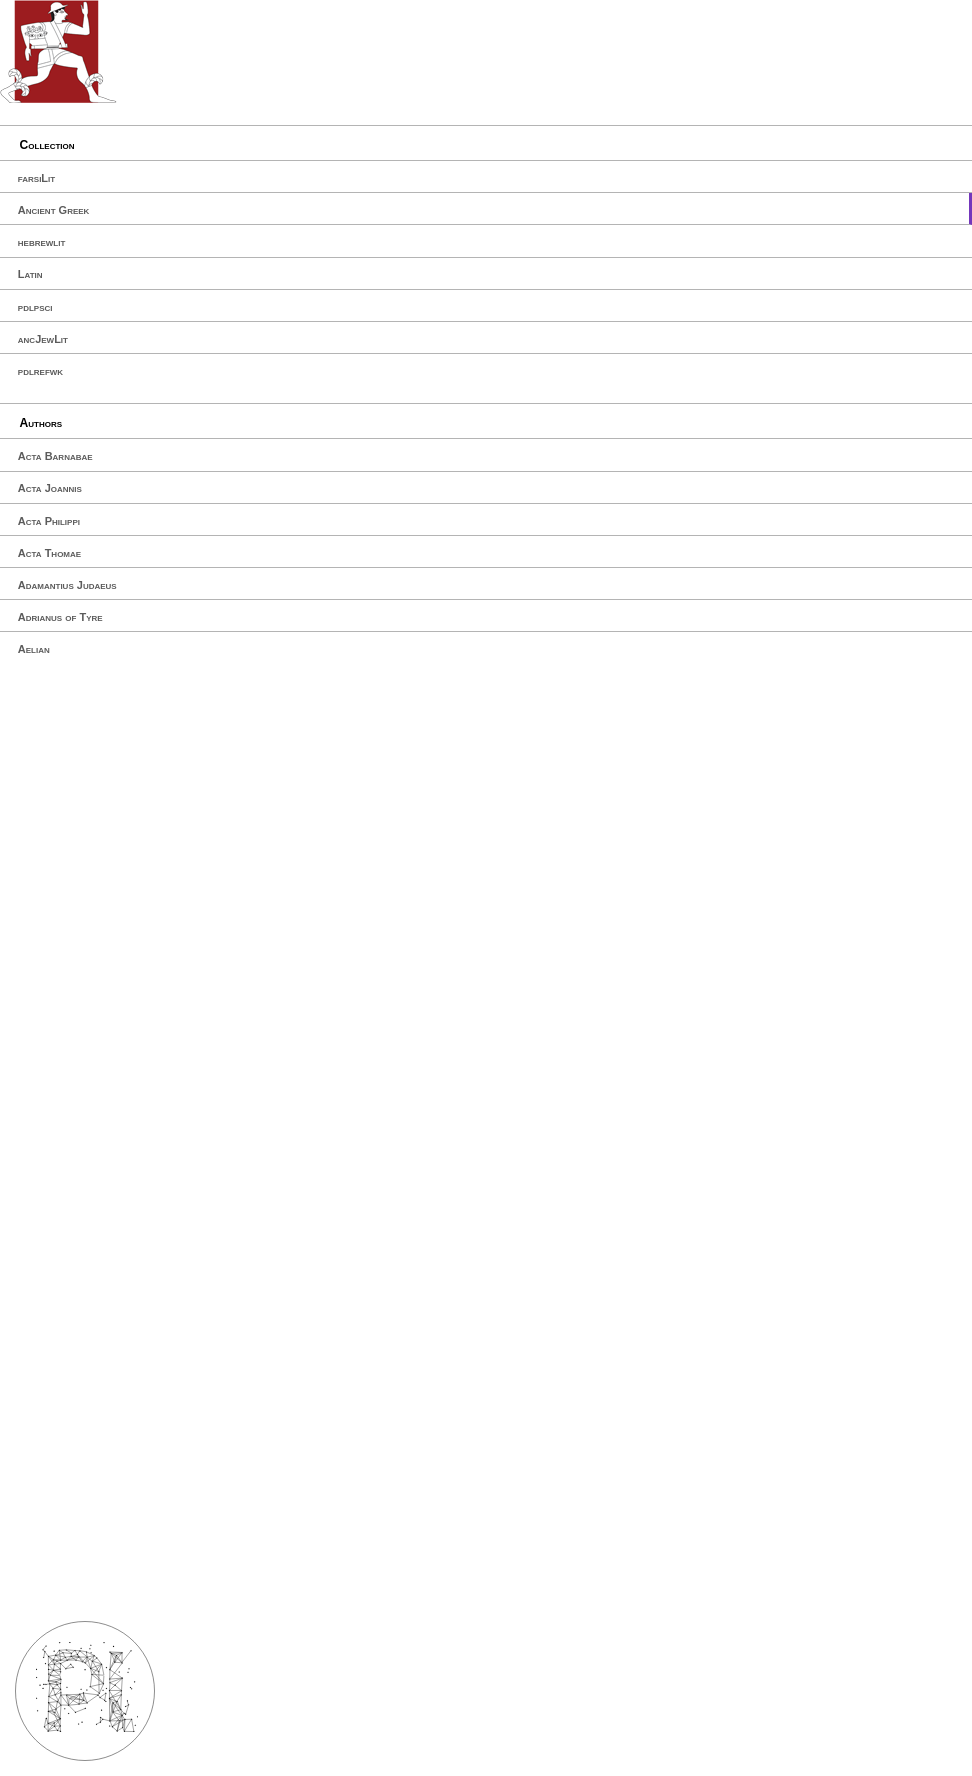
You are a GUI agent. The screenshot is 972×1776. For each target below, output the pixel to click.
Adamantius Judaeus (67, 585)
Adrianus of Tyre (60, 617)
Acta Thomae (49, 553)
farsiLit (36, 178)
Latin (30, 274)
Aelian (34, 649)
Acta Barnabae (55, 456)
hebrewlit (42, 242)
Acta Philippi (49, 521)
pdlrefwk (40, 371)
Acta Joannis (50, 488)
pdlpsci (35, 307)
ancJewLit (43, 339)
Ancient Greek (54, 210)
